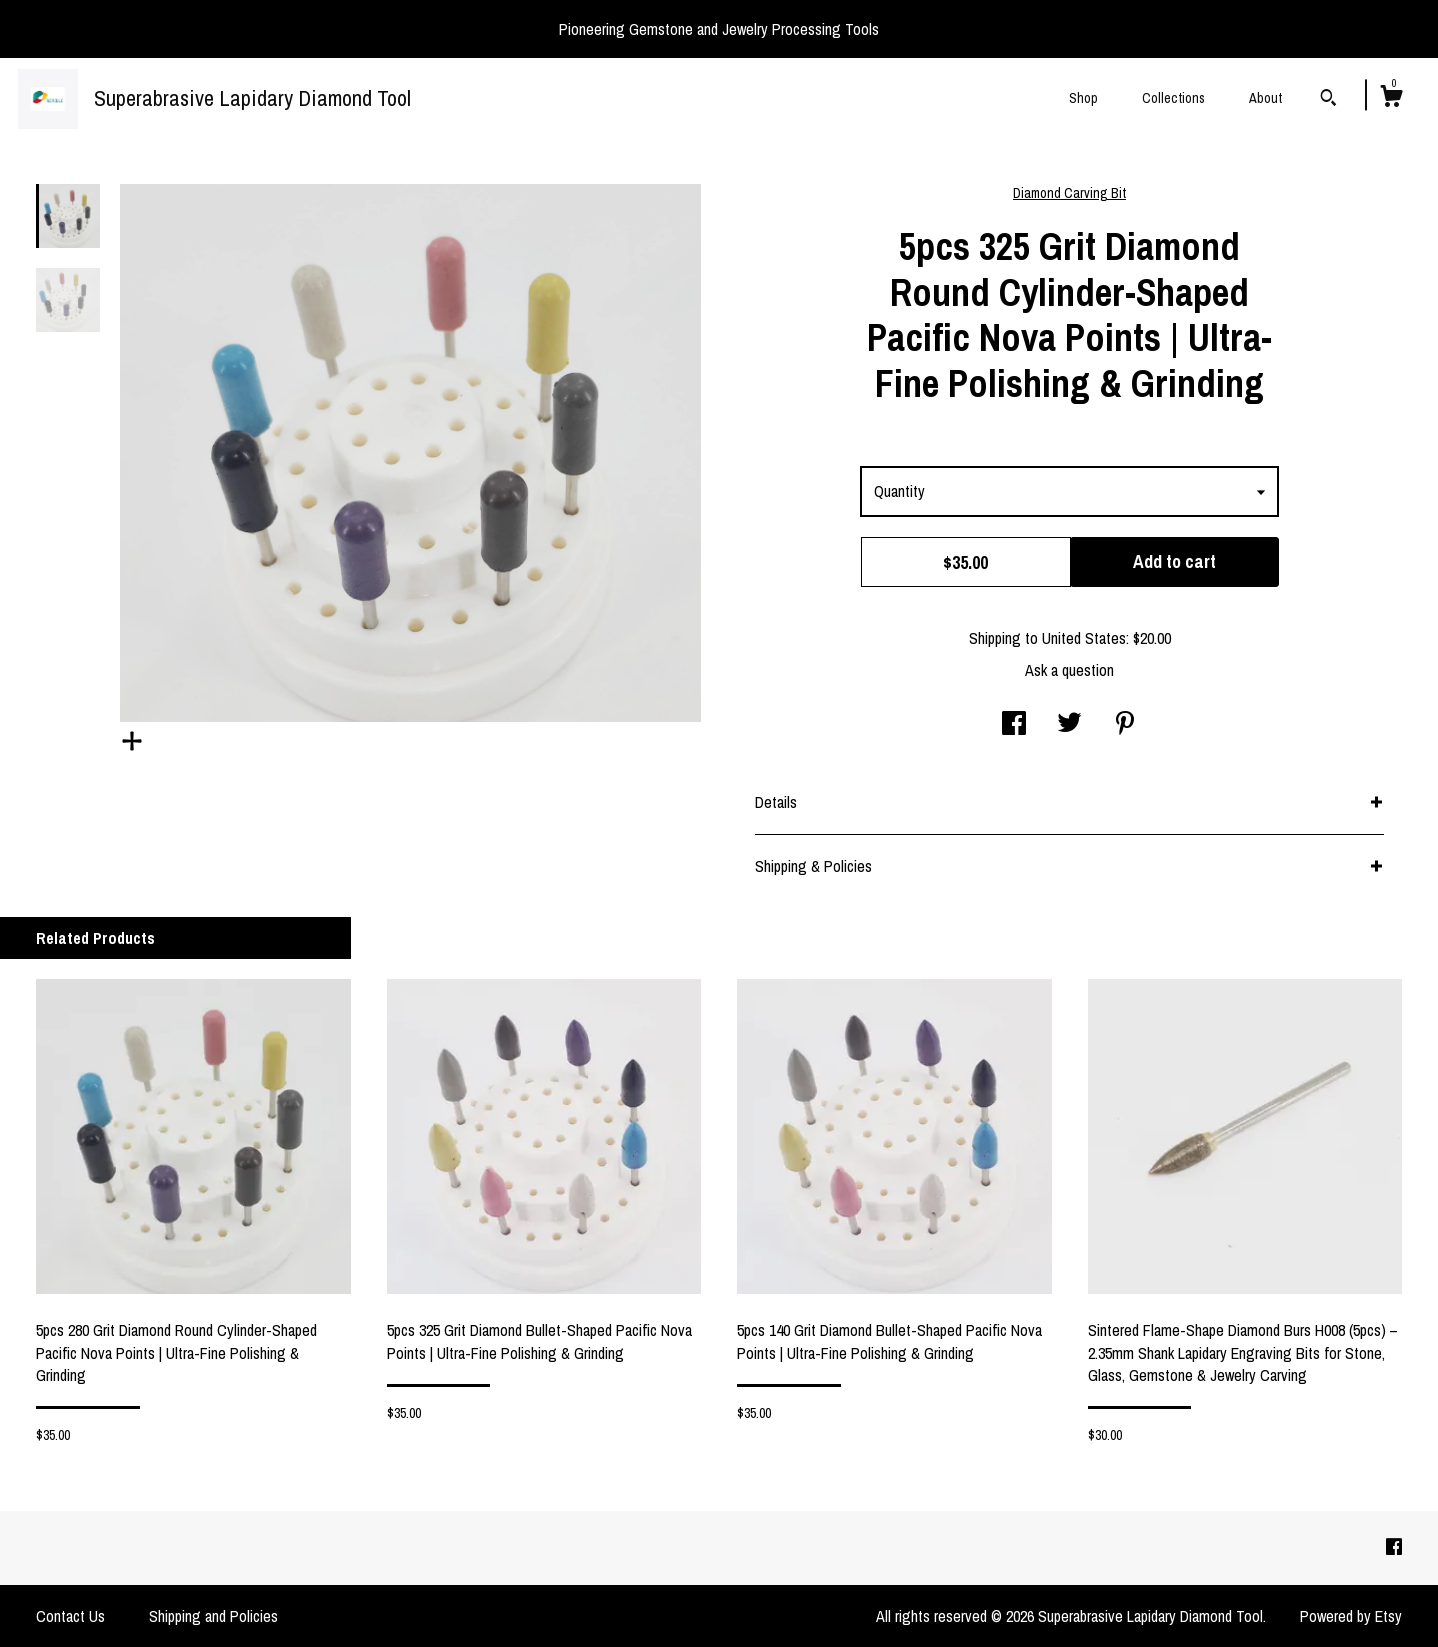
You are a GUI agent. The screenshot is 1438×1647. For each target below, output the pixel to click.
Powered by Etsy (1351, 1616)
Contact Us (70, 1616)
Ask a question (1069, 670)
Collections (1173, 98)
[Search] (1328, 100)
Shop (1083, 98)
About (1265, 98)
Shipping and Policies (213, 1616)
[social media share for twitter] (1069, 725)
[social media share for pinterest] (1125, 725)
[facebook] (1394, 1547)
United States (1084, 638)
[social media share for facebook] (1014, 725)
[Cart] (1391, 99)
